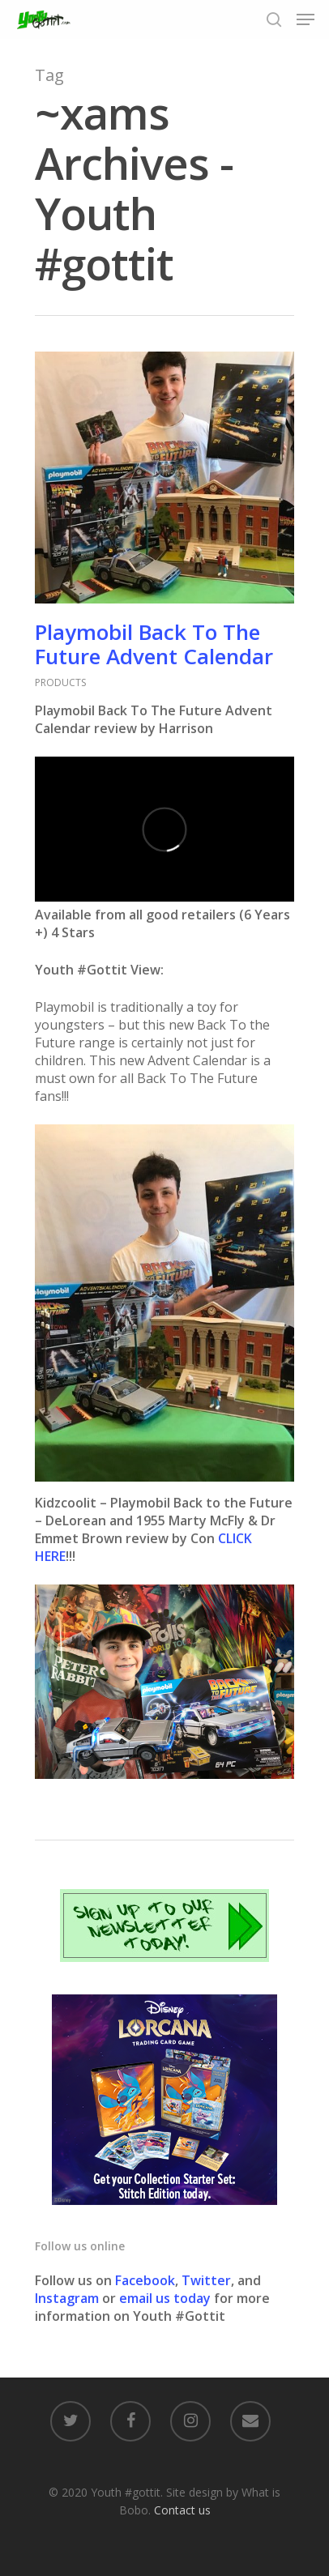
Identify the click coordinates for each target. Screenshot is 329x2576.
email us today (165, 2298)
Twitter (206, 2280)
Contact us (182, 2510)
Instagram (68, 2298)
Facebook (145, 2280)
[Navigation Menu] (305, 19)
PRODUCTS (60, 682)
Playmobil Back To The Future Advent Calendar (154, 644)
